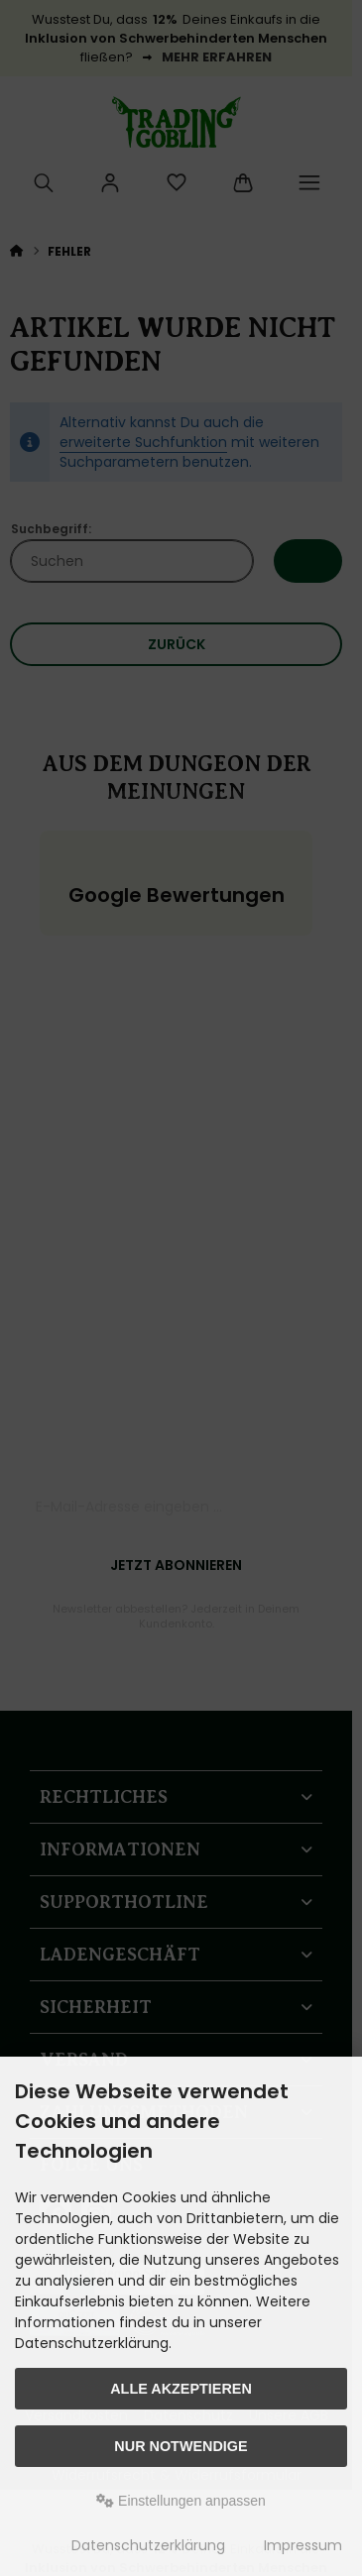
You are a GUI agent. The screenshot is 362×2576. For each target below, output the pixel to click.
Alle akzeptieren (181, 2389)
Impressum (303, 2545)
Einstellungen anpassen (181, 2501)
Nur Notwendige (180, 2446)
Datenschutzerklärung (148, 2545)
